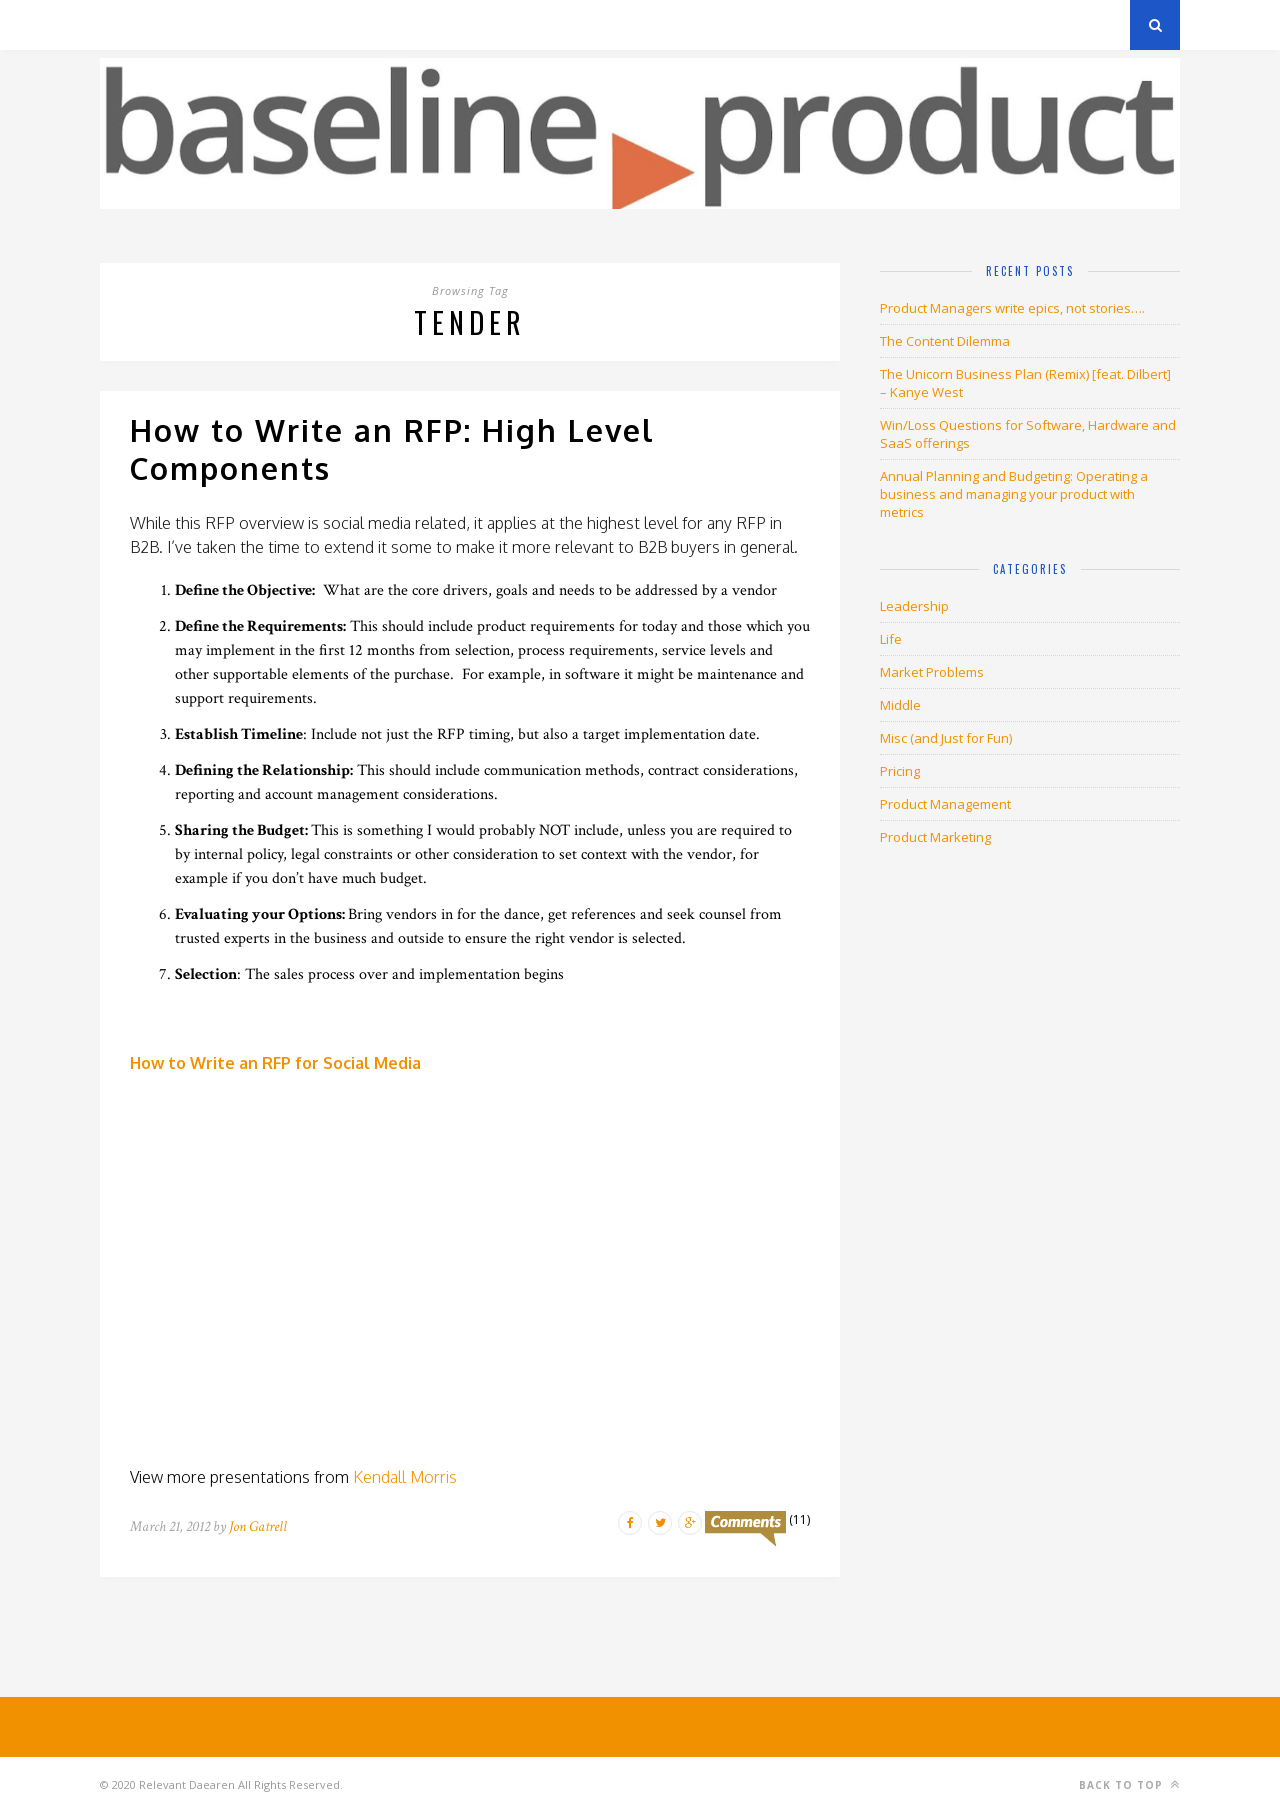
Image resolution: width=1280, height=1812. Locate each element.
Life (891, 639)
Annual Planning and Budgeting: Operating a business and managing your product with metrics (1014, 494)
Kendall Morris (405, 1477)
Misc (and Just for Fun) (946, 738)
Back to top (1129, 1784)
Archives (129, 24)
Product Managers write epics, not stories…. (1012, 308)
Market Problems (932, 672)
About (339, 24)
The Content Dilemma (945, 341)
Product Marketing (935, 837)
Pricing (900, 771)
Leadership (914, 606)
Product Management (945, 804)
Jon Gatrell (258, 1526)
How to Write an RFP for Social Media (275, 1063)
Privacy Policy (238, 24)
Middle (900, 705)
